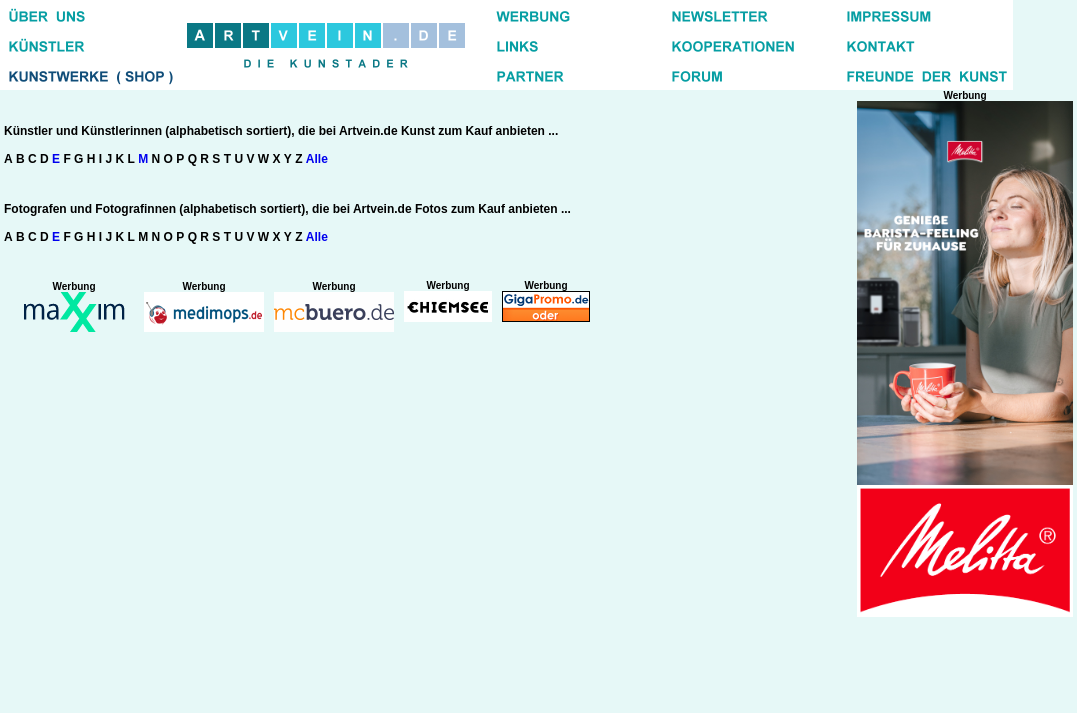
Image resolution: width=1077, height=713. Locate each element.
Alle (317, 159)
